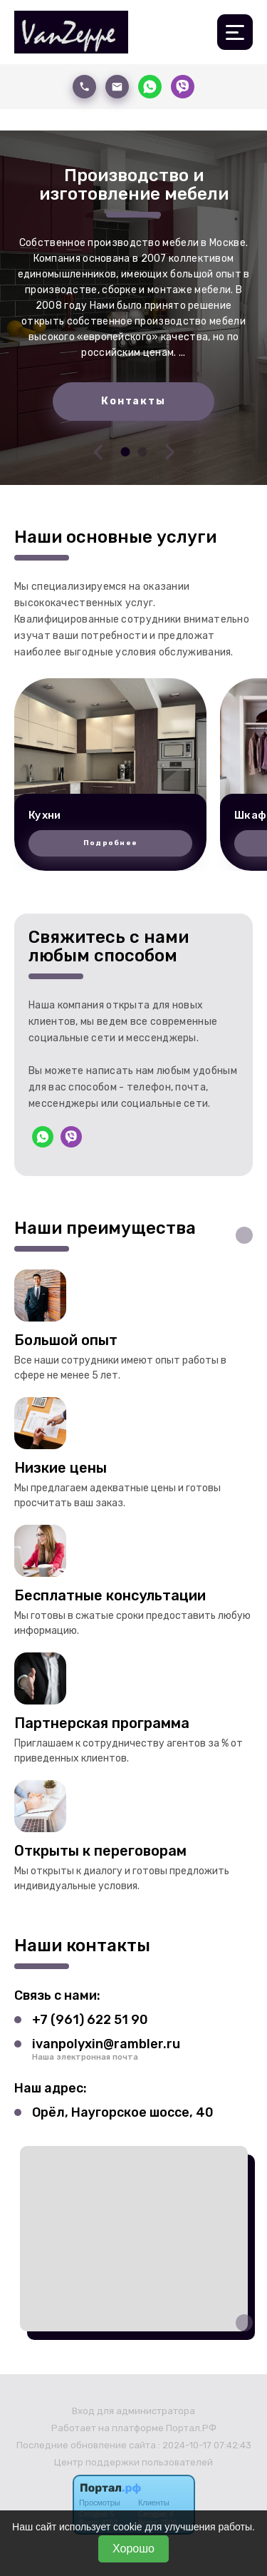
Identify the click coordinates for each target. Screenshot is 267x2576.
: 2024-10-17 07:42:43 (204, 2445)
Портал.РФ (191, 2428)
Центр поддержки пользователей (133, 2462)
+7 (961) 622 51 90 (90, 2020)
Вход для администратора (133, 2411)
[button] (125, 451)
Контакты (133, 401)
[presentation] (98, 451)
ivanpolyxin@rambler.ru (106, 2044)
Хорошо (133, 2548)
